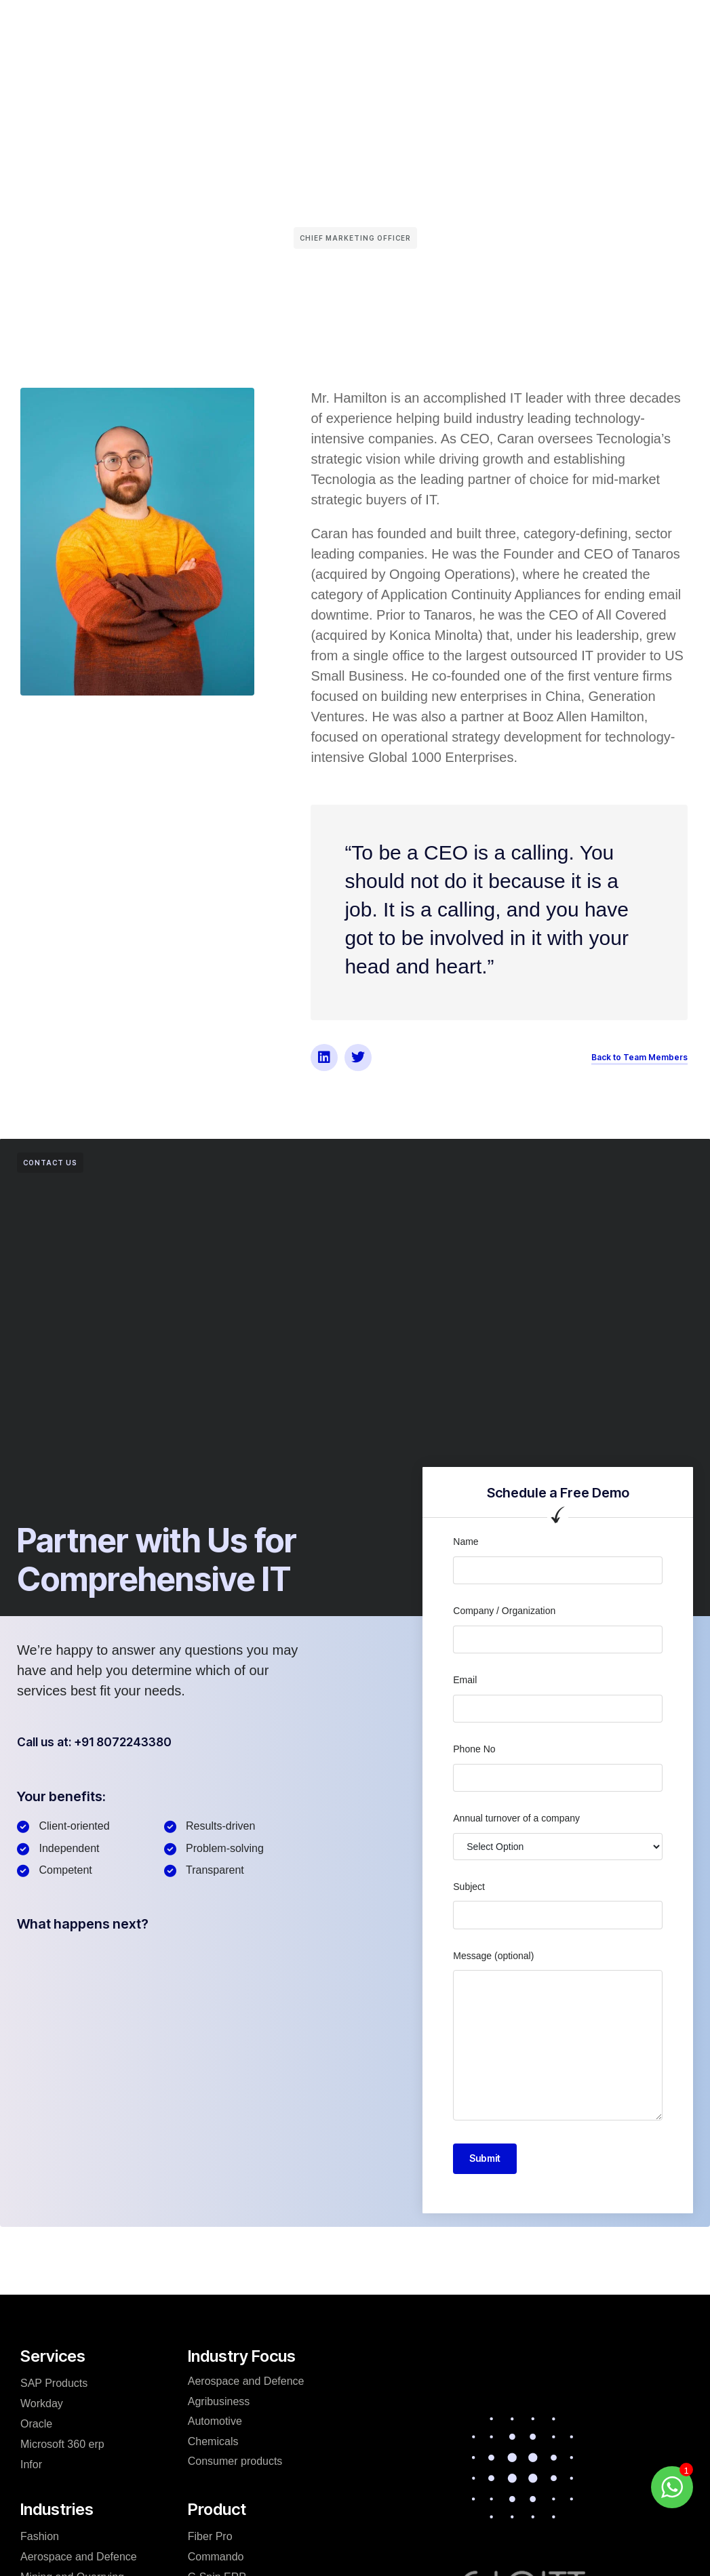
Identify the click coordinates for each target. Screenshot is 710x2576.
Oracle (36, 2424)
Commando (216, 2556)
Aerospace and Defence (78, 2556)
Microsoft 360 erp (62, 2444)
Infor (31, 2464)
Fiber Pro (210, 2536)
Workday (41, 2403)
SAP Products (53, 2383)
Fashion (39, 2536)
